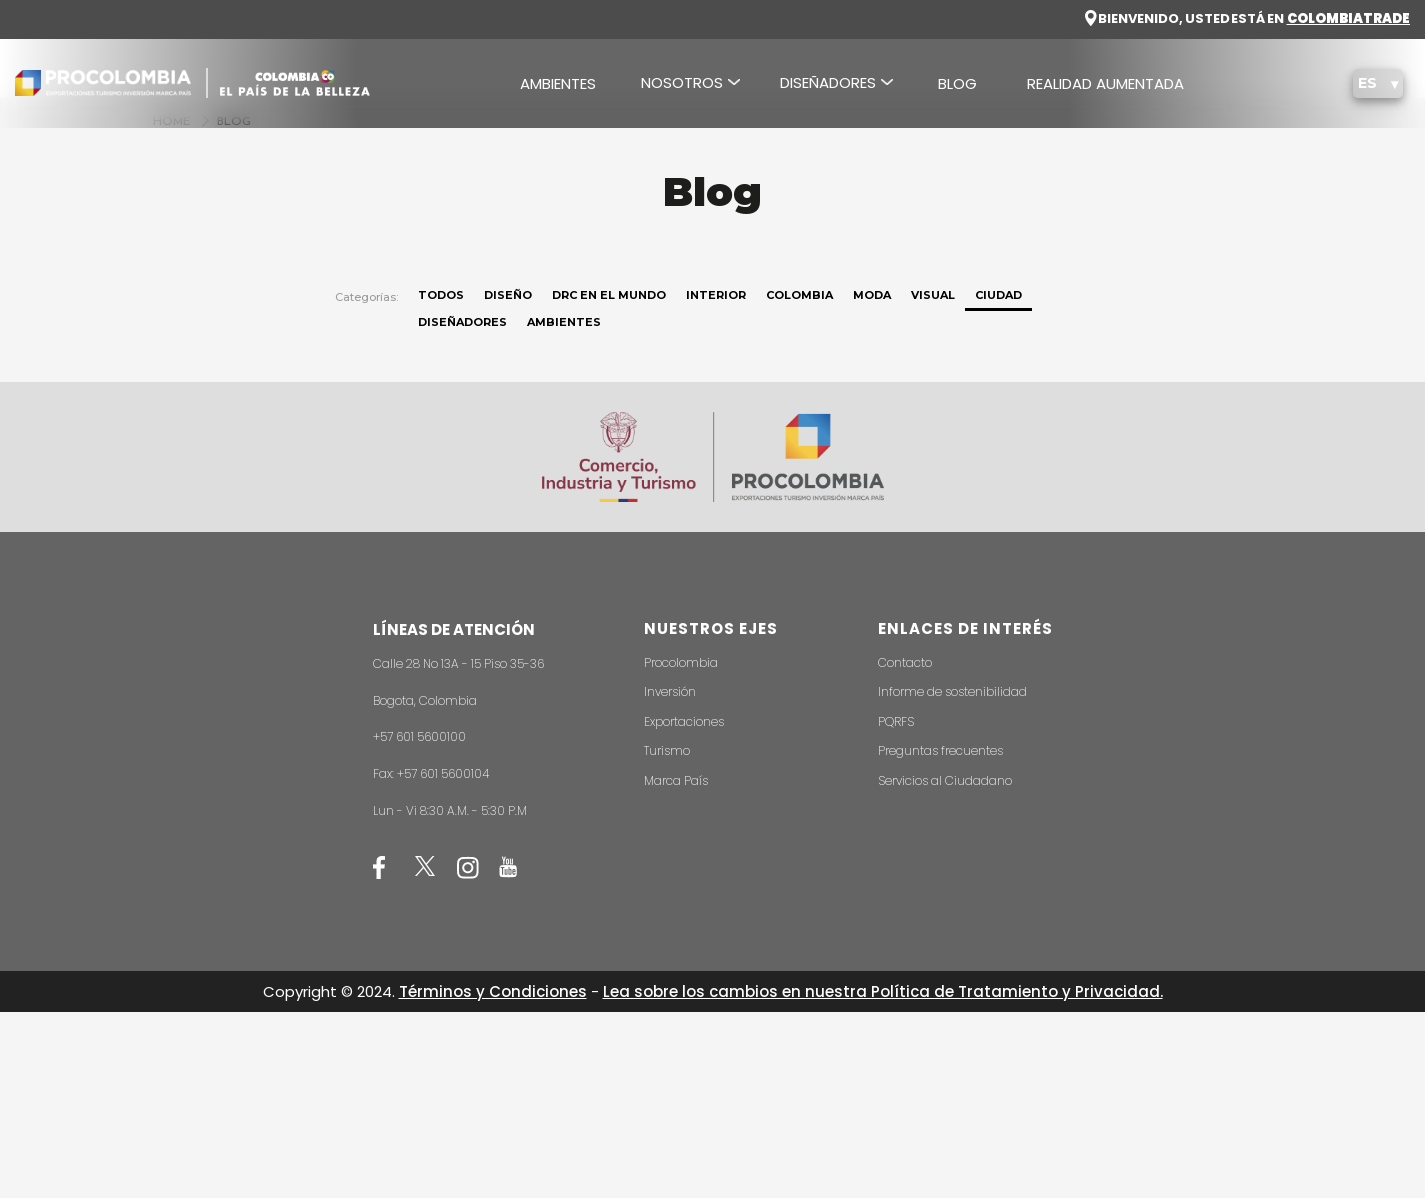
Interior (716, 295)
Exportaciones (684, 721)
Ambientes (564, 322)
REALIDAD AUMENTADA (1105, 83)
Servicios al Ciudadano (945, 780)
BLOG (957, 83)
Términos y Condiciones (493, 991)
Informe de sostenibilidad (952, 691)
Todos (441, 295)
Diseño (508, 295)
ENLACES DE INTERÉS (965, 628)
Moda (872, 295)
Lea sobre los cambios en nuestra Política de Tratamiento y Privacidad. (883, 991)
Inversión (670, 691)
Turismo (667, 750)
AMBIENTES (558, 83)
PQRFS (896, 721)
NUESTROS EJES (711, 628)
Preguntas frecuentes (940, 750)
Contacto (905, 662)
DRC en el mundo (609, 295)
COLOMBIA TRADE (1349, 18)
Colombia (799, 295)
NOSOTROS (682, 82)
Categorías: (366, 297)
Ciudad (998, 295)
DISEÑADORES (828, 82)
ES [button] (1369, 83)
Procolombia (681, 662)
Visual (933, 295)
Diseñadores (462, 322)
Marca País (676, 780)
